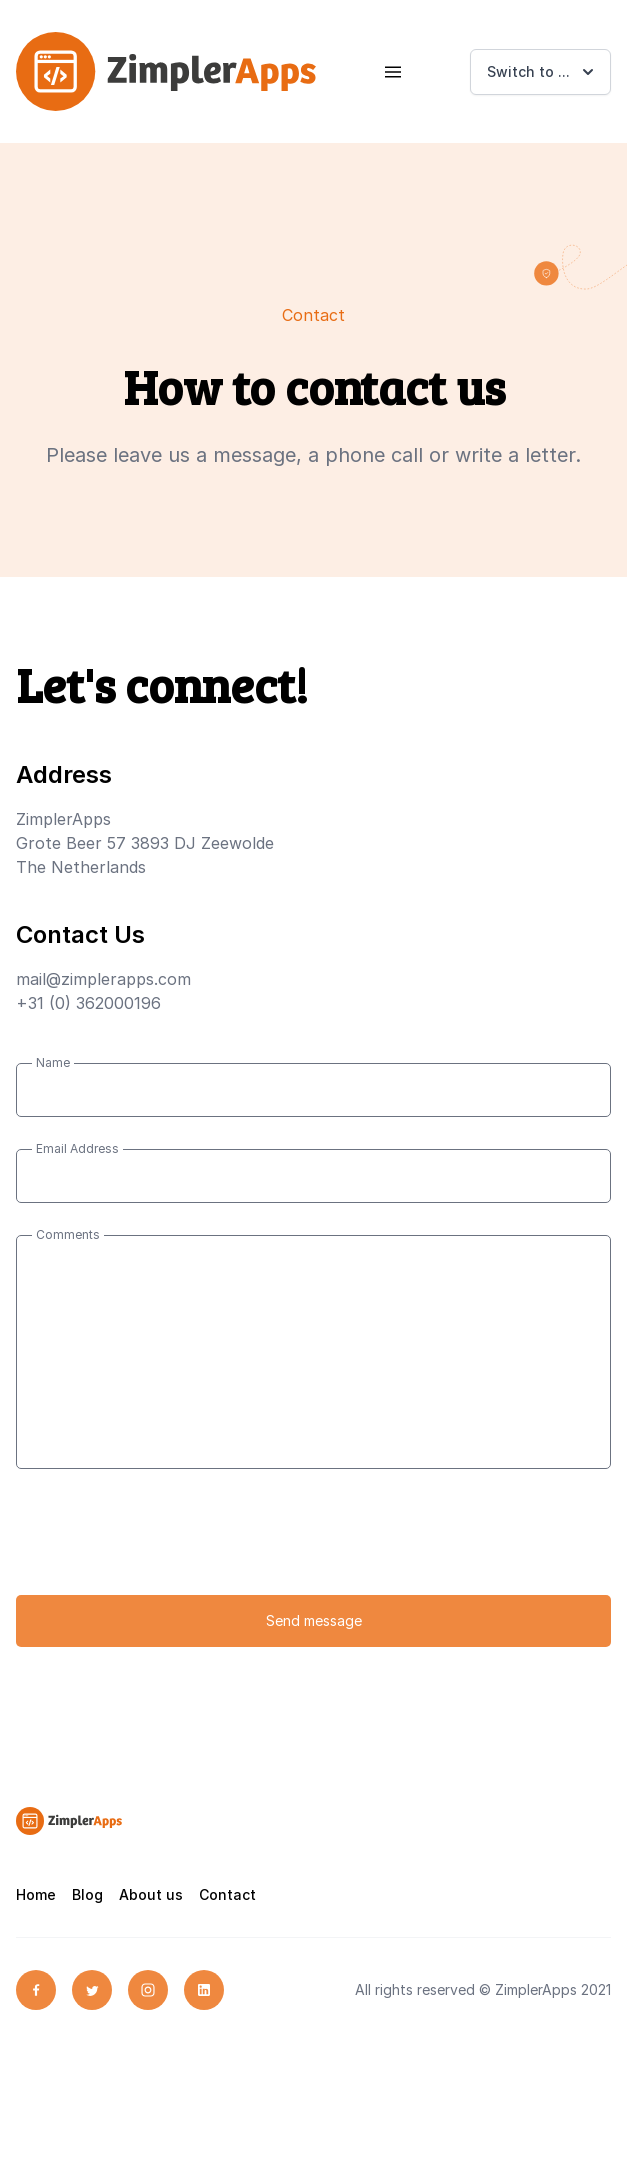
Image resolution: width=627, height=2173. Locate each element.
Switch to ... (542, 72)
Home (36, 1894)
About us (151, 1894)
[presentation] (168, 1540)
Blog (87, 1894)
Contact (227, 1894)
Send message (314, 1620)
